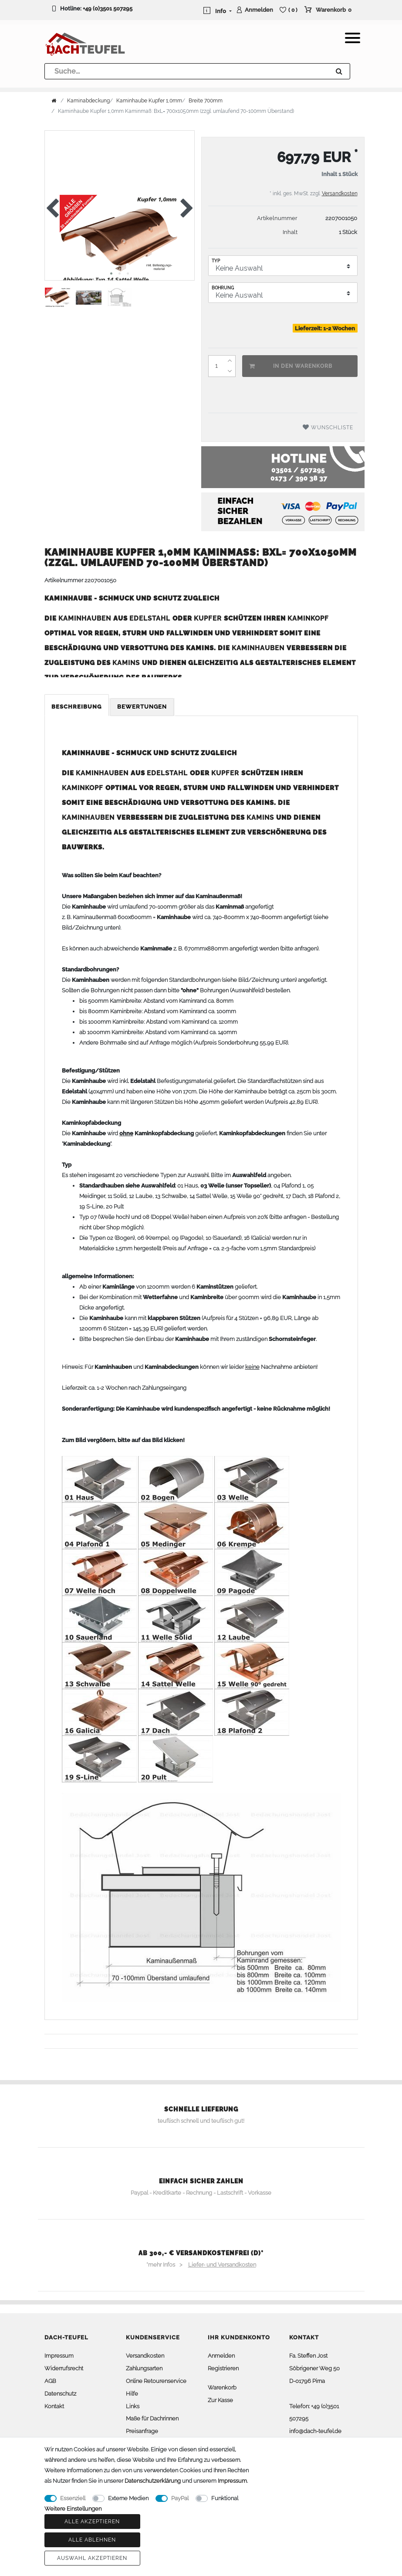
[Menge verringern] (230, 371)
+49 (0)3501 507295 (107, 8)
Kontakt (54, 2406)
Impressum (59, 2355)
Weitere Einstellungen (72, 2508)
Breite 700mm (206, 101)
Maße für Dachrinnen (152, 2418)
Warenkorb (222, 2387)
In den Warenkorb (290, 366)
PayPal (180, 2498)
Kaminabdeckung (88, 101)
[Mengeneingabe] (216, 366)
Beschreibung (76, 706)
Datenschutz (60, 2393)
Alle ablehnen (91, 2540)
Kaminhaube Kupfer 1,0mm (149, 101)
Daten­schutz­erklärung (153, 2481)
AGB (50, 2381)
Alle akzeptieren (91, 2521)
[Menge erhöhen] (230, 361)
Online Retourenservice (156, 2381)
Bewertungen (142, 706)
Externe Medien (128, 2498)
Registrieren (223, 2368)
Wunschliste (328, 427)
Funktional (224, 2498)
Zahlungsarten (144, 2368)
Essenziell (72, 2498)
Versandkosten (340, 193)
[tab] (77, 707)
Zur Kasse (220, 2400)
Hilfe (132, 2393)
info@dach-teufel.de (315, 2431)
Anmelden (221, 2355)
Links (132, 2406)
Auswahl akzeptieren (92, 2558)
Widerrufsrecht (63, 2368)
